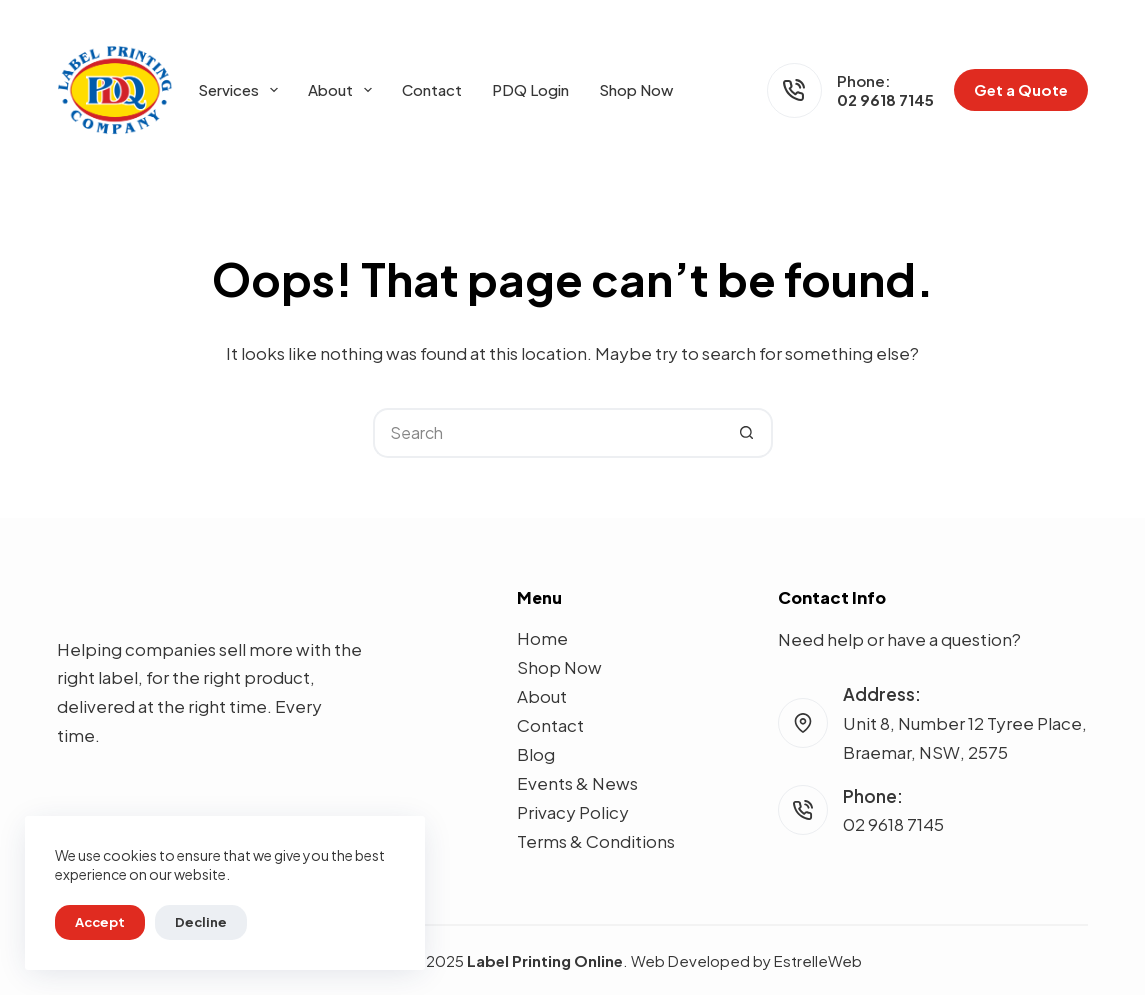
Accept (100, 922)
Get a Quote (1021, 89)
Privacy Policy (573, 812)
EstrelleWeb (818, 960)
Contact (432, 89)
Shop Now (636, 89)
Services (242, 90)
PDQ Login (530, 89)
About (344, 90)
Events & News (577, 783)
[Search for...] (548, 433)
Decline (201, 922)
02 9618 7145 (885, 99)
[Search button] (748, 433)
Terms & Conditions (596, 841)
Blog (536, 754)
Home (542, 638)
